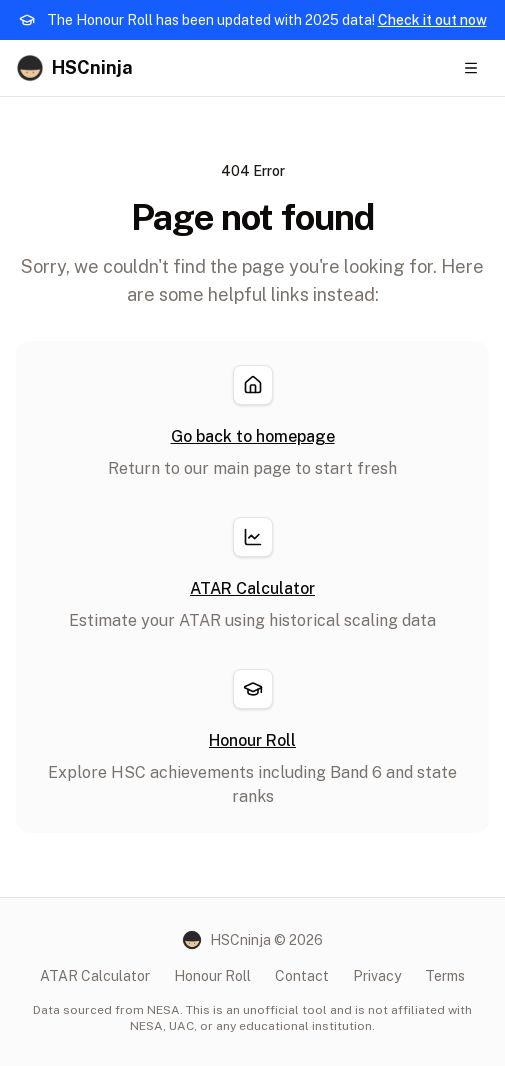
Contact (302, 976)
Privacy (377, 976)
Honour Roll (212, 976)
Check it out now (432, 20)
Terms (445, 976)
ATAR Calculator (95, 976)
